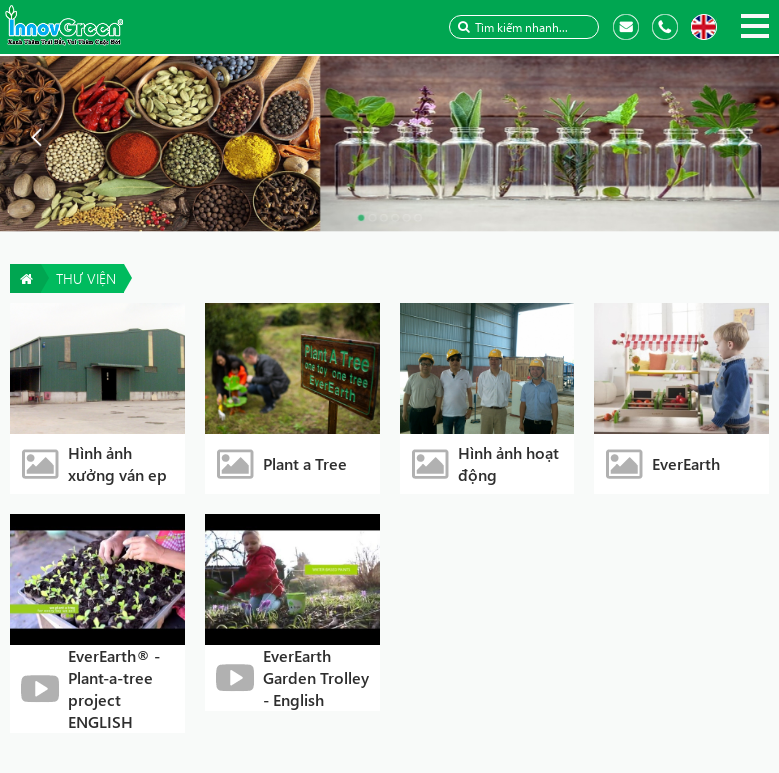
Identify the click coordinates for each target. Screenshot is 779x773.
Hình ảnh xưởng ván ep (117, 463)
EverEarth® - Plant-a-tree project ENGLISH (114, 688)
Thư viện (86, 278)
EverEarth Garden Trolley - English (316, 677)
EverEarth (686, 463)
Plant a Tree (305, 463)
